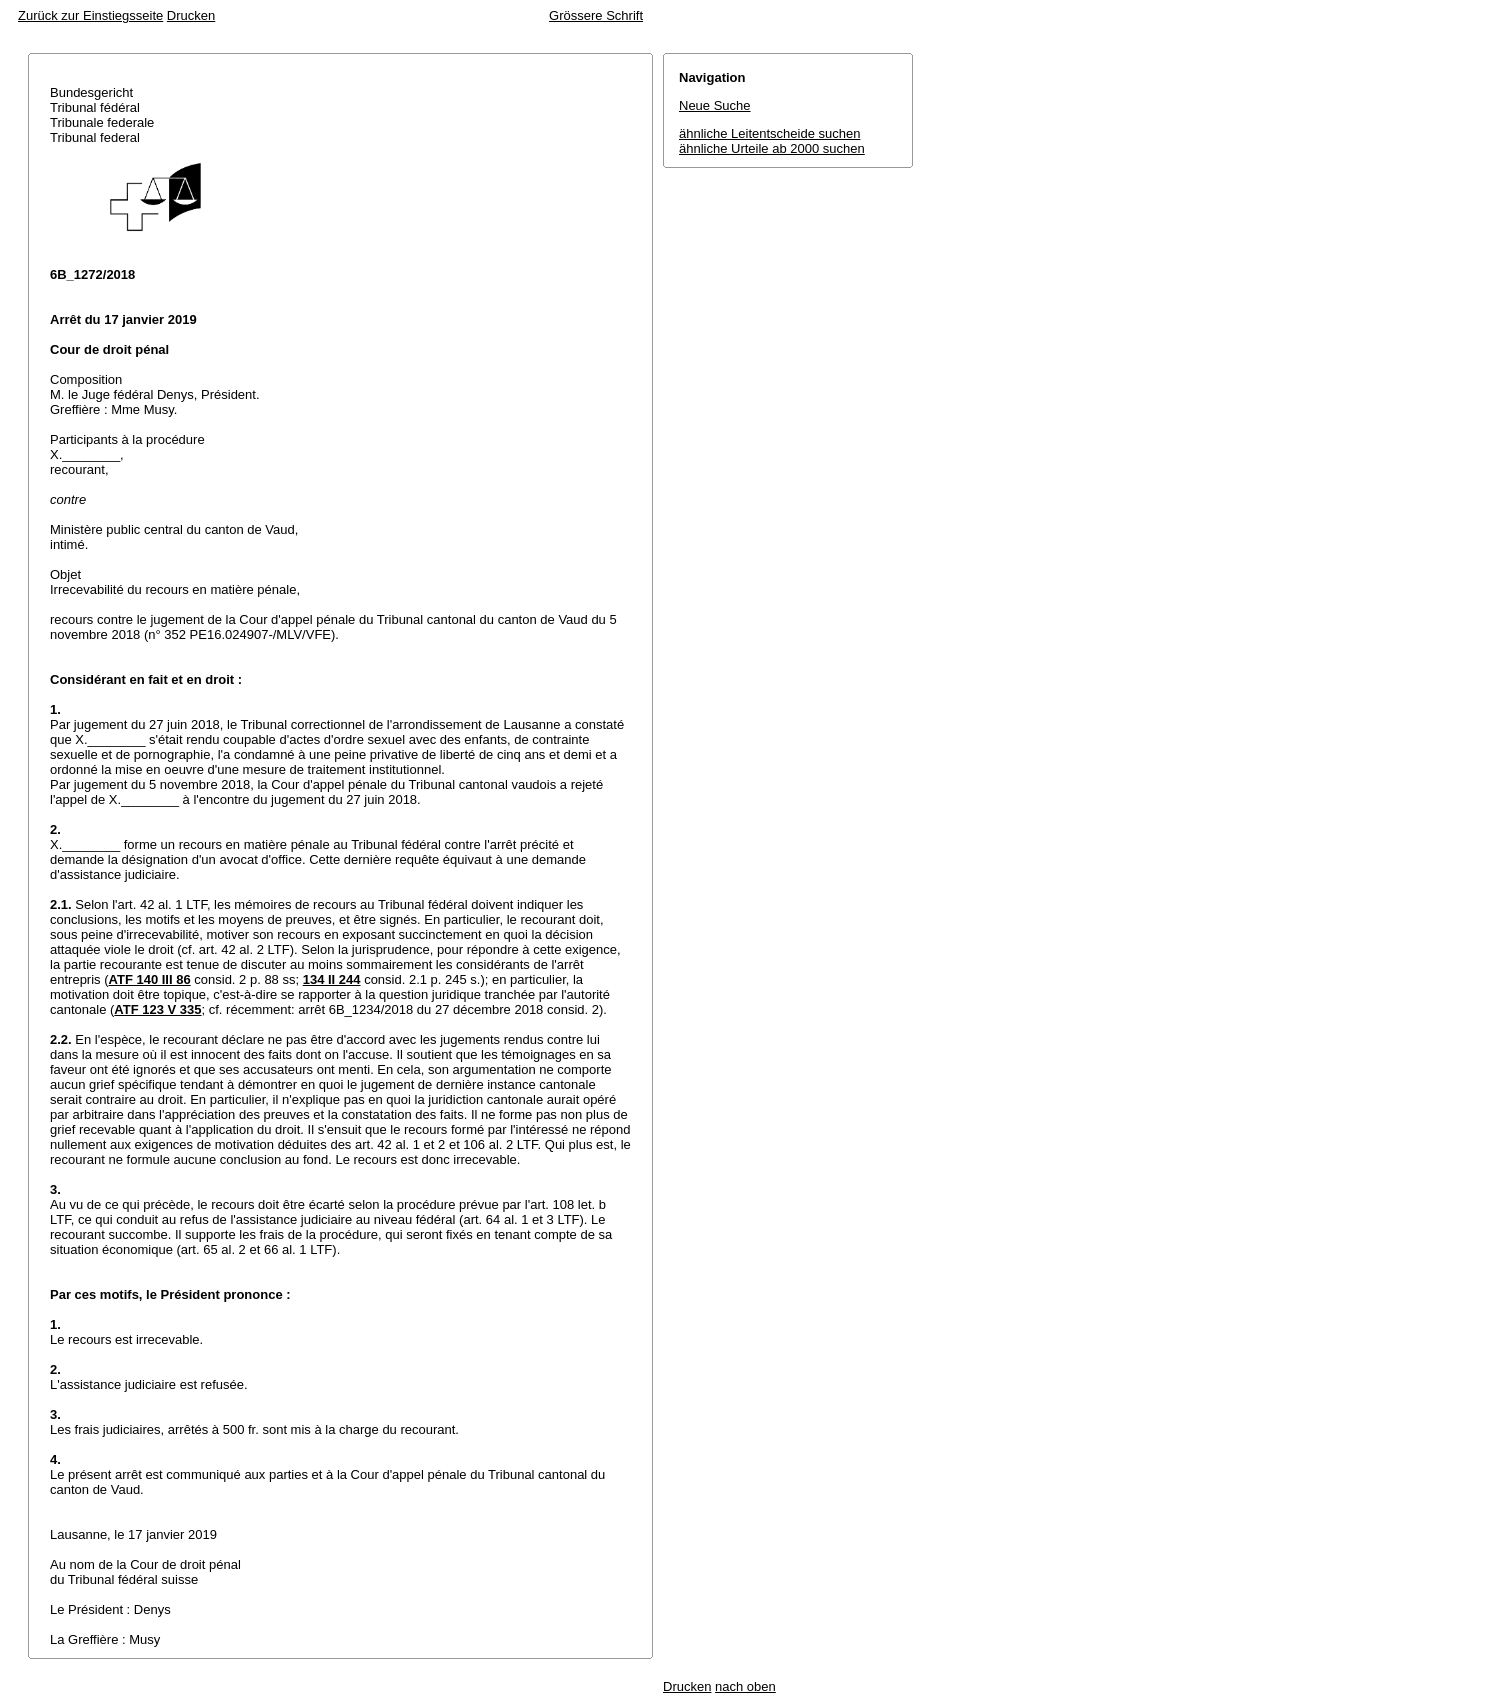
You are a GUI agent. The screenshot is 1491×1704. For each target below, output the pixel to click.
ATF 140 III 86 (150, 979)
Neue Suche (715, 105)
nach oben (745, 1686)
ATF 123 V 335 (157, 1009)
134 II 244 (332, 979)
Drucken (191, 15)
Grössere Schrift (596, 15)
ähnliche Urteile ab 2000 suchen (772, 148)
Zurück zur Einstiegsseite (90, 15)
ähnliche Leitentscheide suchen (769, 133)
